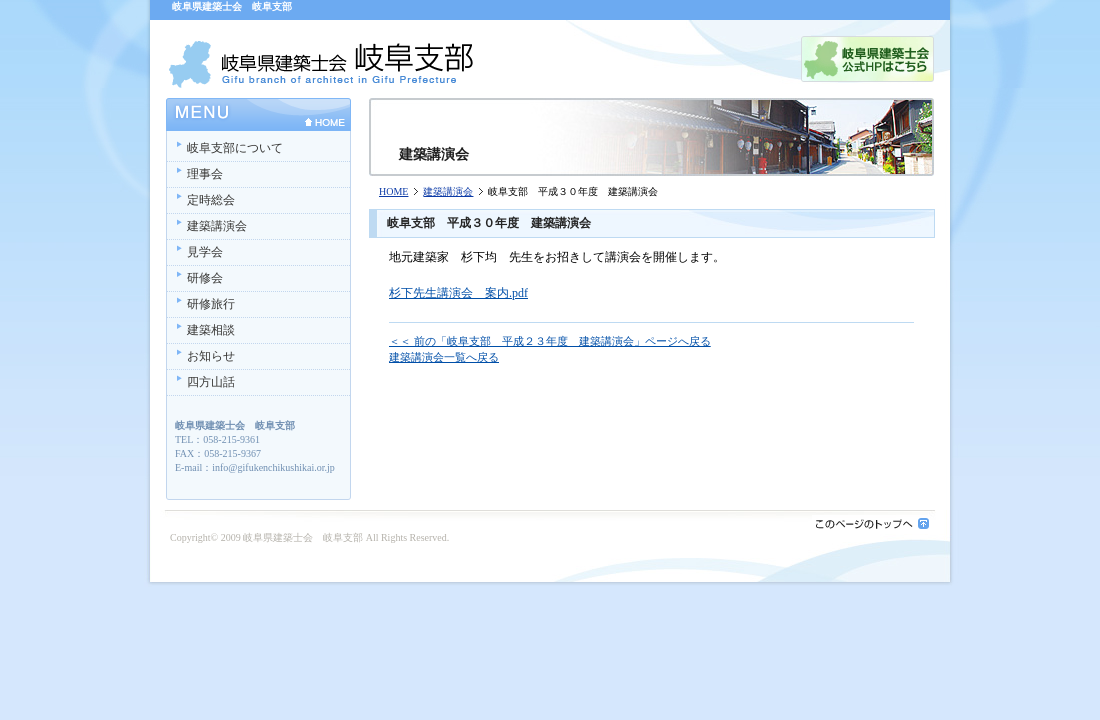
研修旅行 (211, 304)
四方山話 (211, 382)
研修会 (205, 278)
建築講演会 (448, 191)
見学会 (205, 252)
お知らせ (211, 356)
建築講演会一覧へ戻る (444, 357)
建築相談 (211, 330)
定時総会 (211, 200)
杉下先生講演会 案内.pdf (458, 293)
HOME (393, 191)
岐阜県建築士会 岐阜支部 (303, 537)
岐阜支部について (235, 148)
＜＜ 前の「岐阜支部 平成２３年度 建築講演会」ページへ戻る (550, 341)
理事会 (205, 174)
